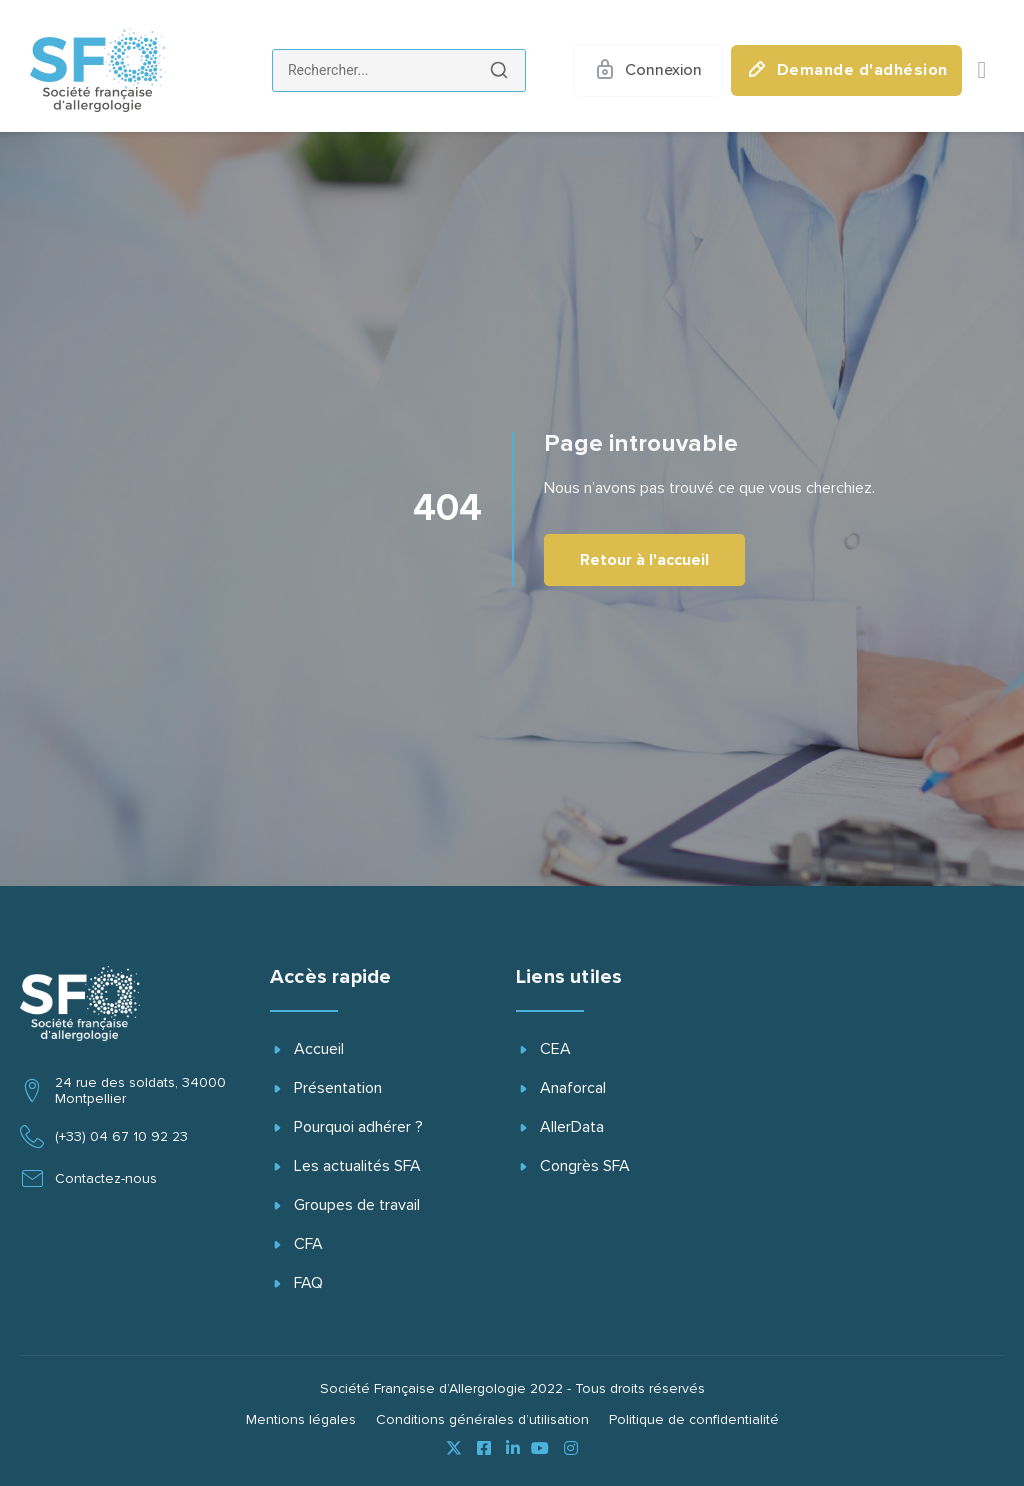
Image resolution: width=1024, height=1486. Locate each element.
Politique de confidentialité (694, 1420)
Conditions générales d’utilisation (482, 1420)
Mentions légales (301, 1420)
